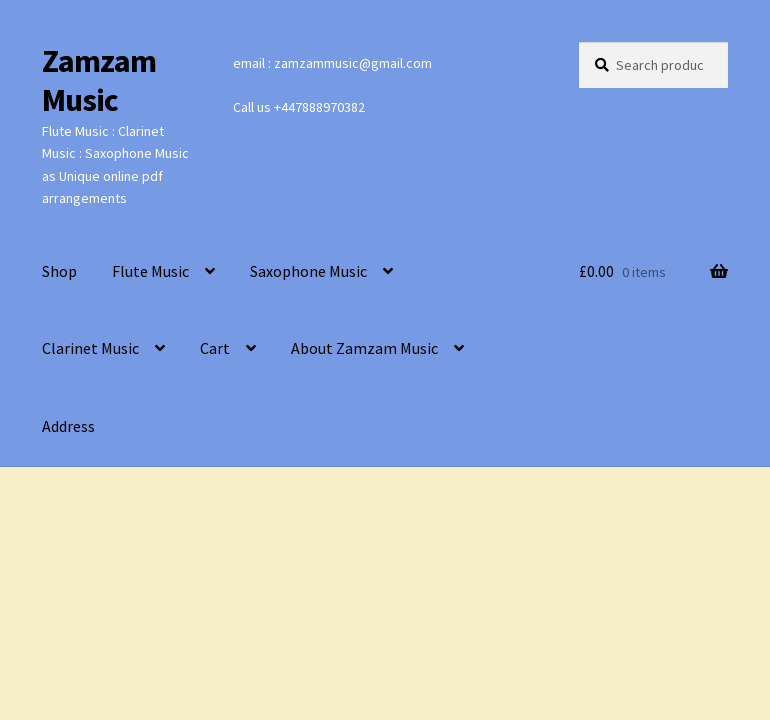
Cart (215, 348)
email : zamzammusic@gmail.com (332, 63)
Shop (59, 271)
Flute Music (150, 271)
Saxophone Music (308, 271)
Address (68, 426)
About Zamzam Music (364, 348)
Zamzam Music (99, 80)
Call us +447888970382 (299, 107)
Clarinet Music (90, 348)
